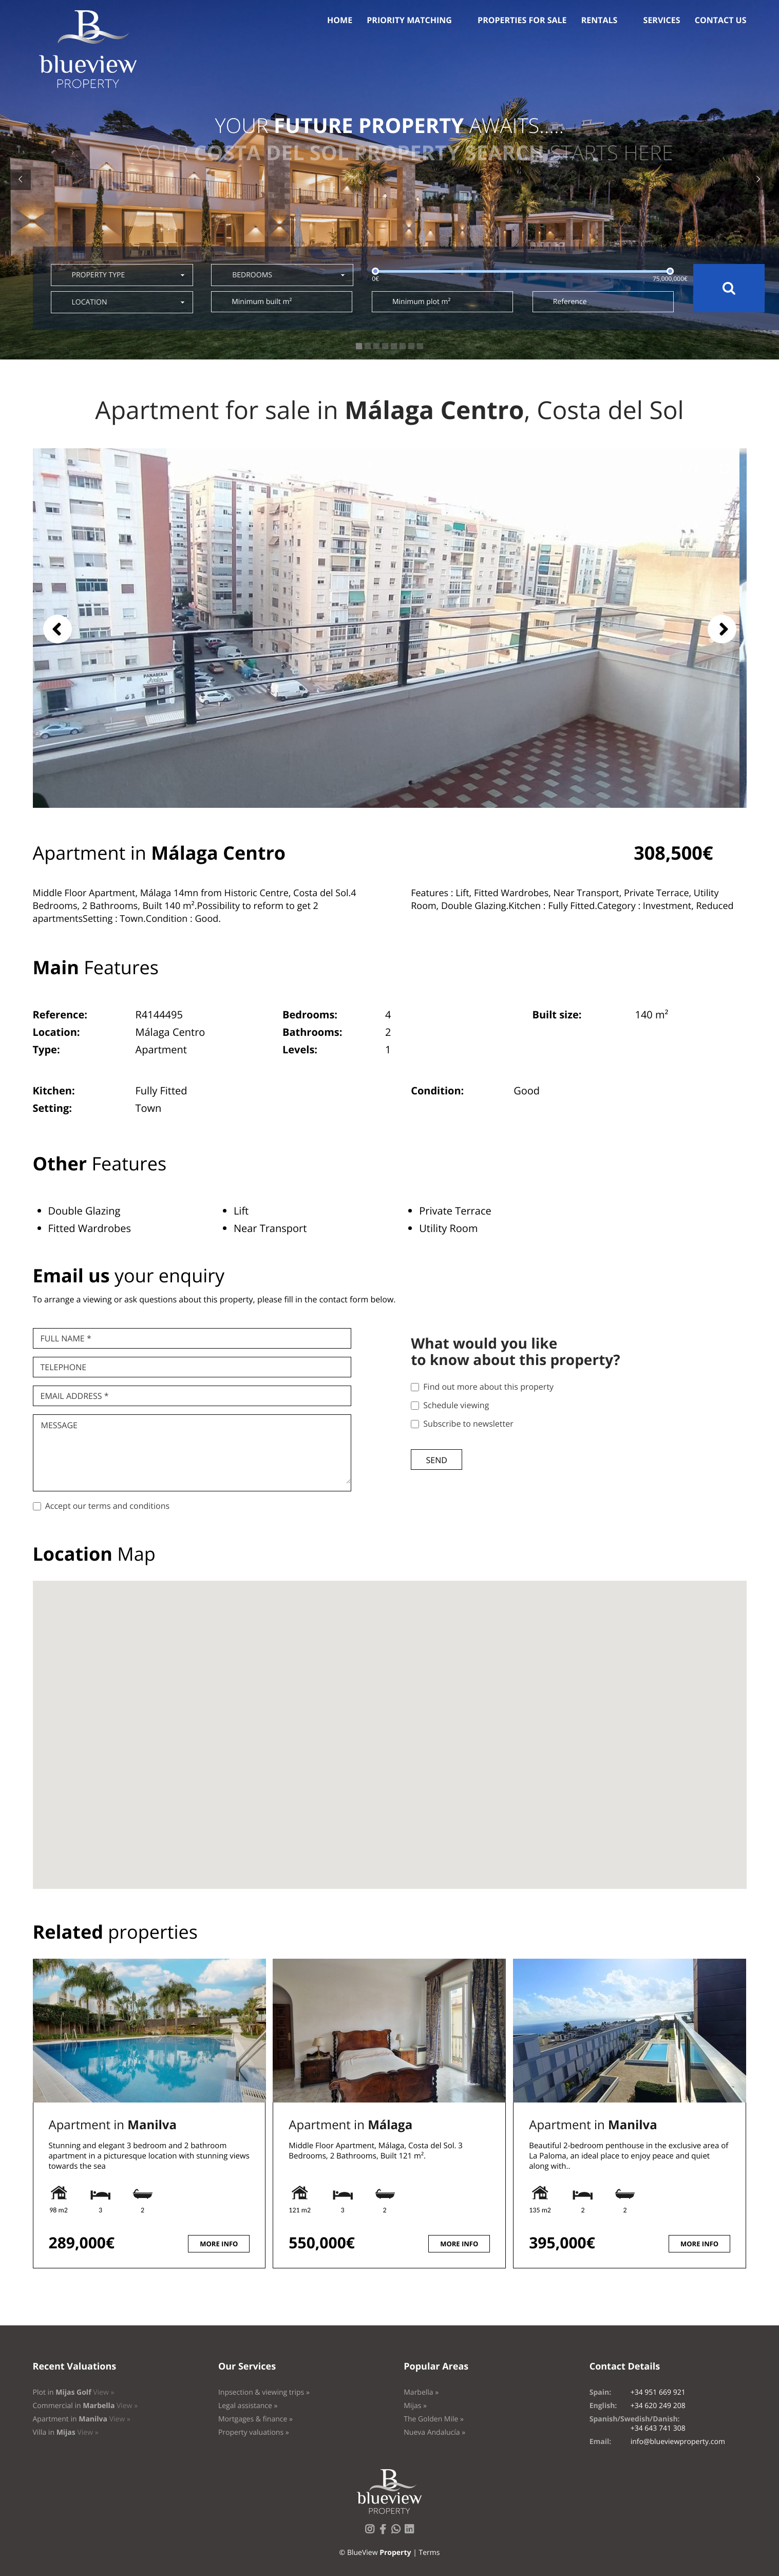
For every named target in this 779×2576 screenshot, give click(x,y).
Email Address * (75, 1395)
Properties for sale (522, 20)
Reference (570, 302)
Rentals (599, 20)
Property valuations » (253, 2432)
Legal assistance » (248, 2406)
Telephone (64, 1367)
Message (59, 1425)
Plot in (74, 2392)
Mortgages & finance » (255, 2419)
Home (339, 20)
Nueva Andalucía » (434, 2432)
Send (436, 1460)
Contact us (721, 20)
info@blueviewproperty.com (678, 2442)
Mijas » (415, 2406)
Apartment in (113, 2124)
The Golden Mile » (434, 2419)
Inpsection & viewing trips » (264, 2392)
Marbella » (421, 2392)
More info (219, 2243)
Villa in (66, 2432)
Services (661, 20)
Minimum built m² (262, 302)
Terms (429, 2553)
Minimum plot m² (421, 302)
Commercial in (85, 2406)
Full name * (66, 1338)
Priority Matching (409, 20)
